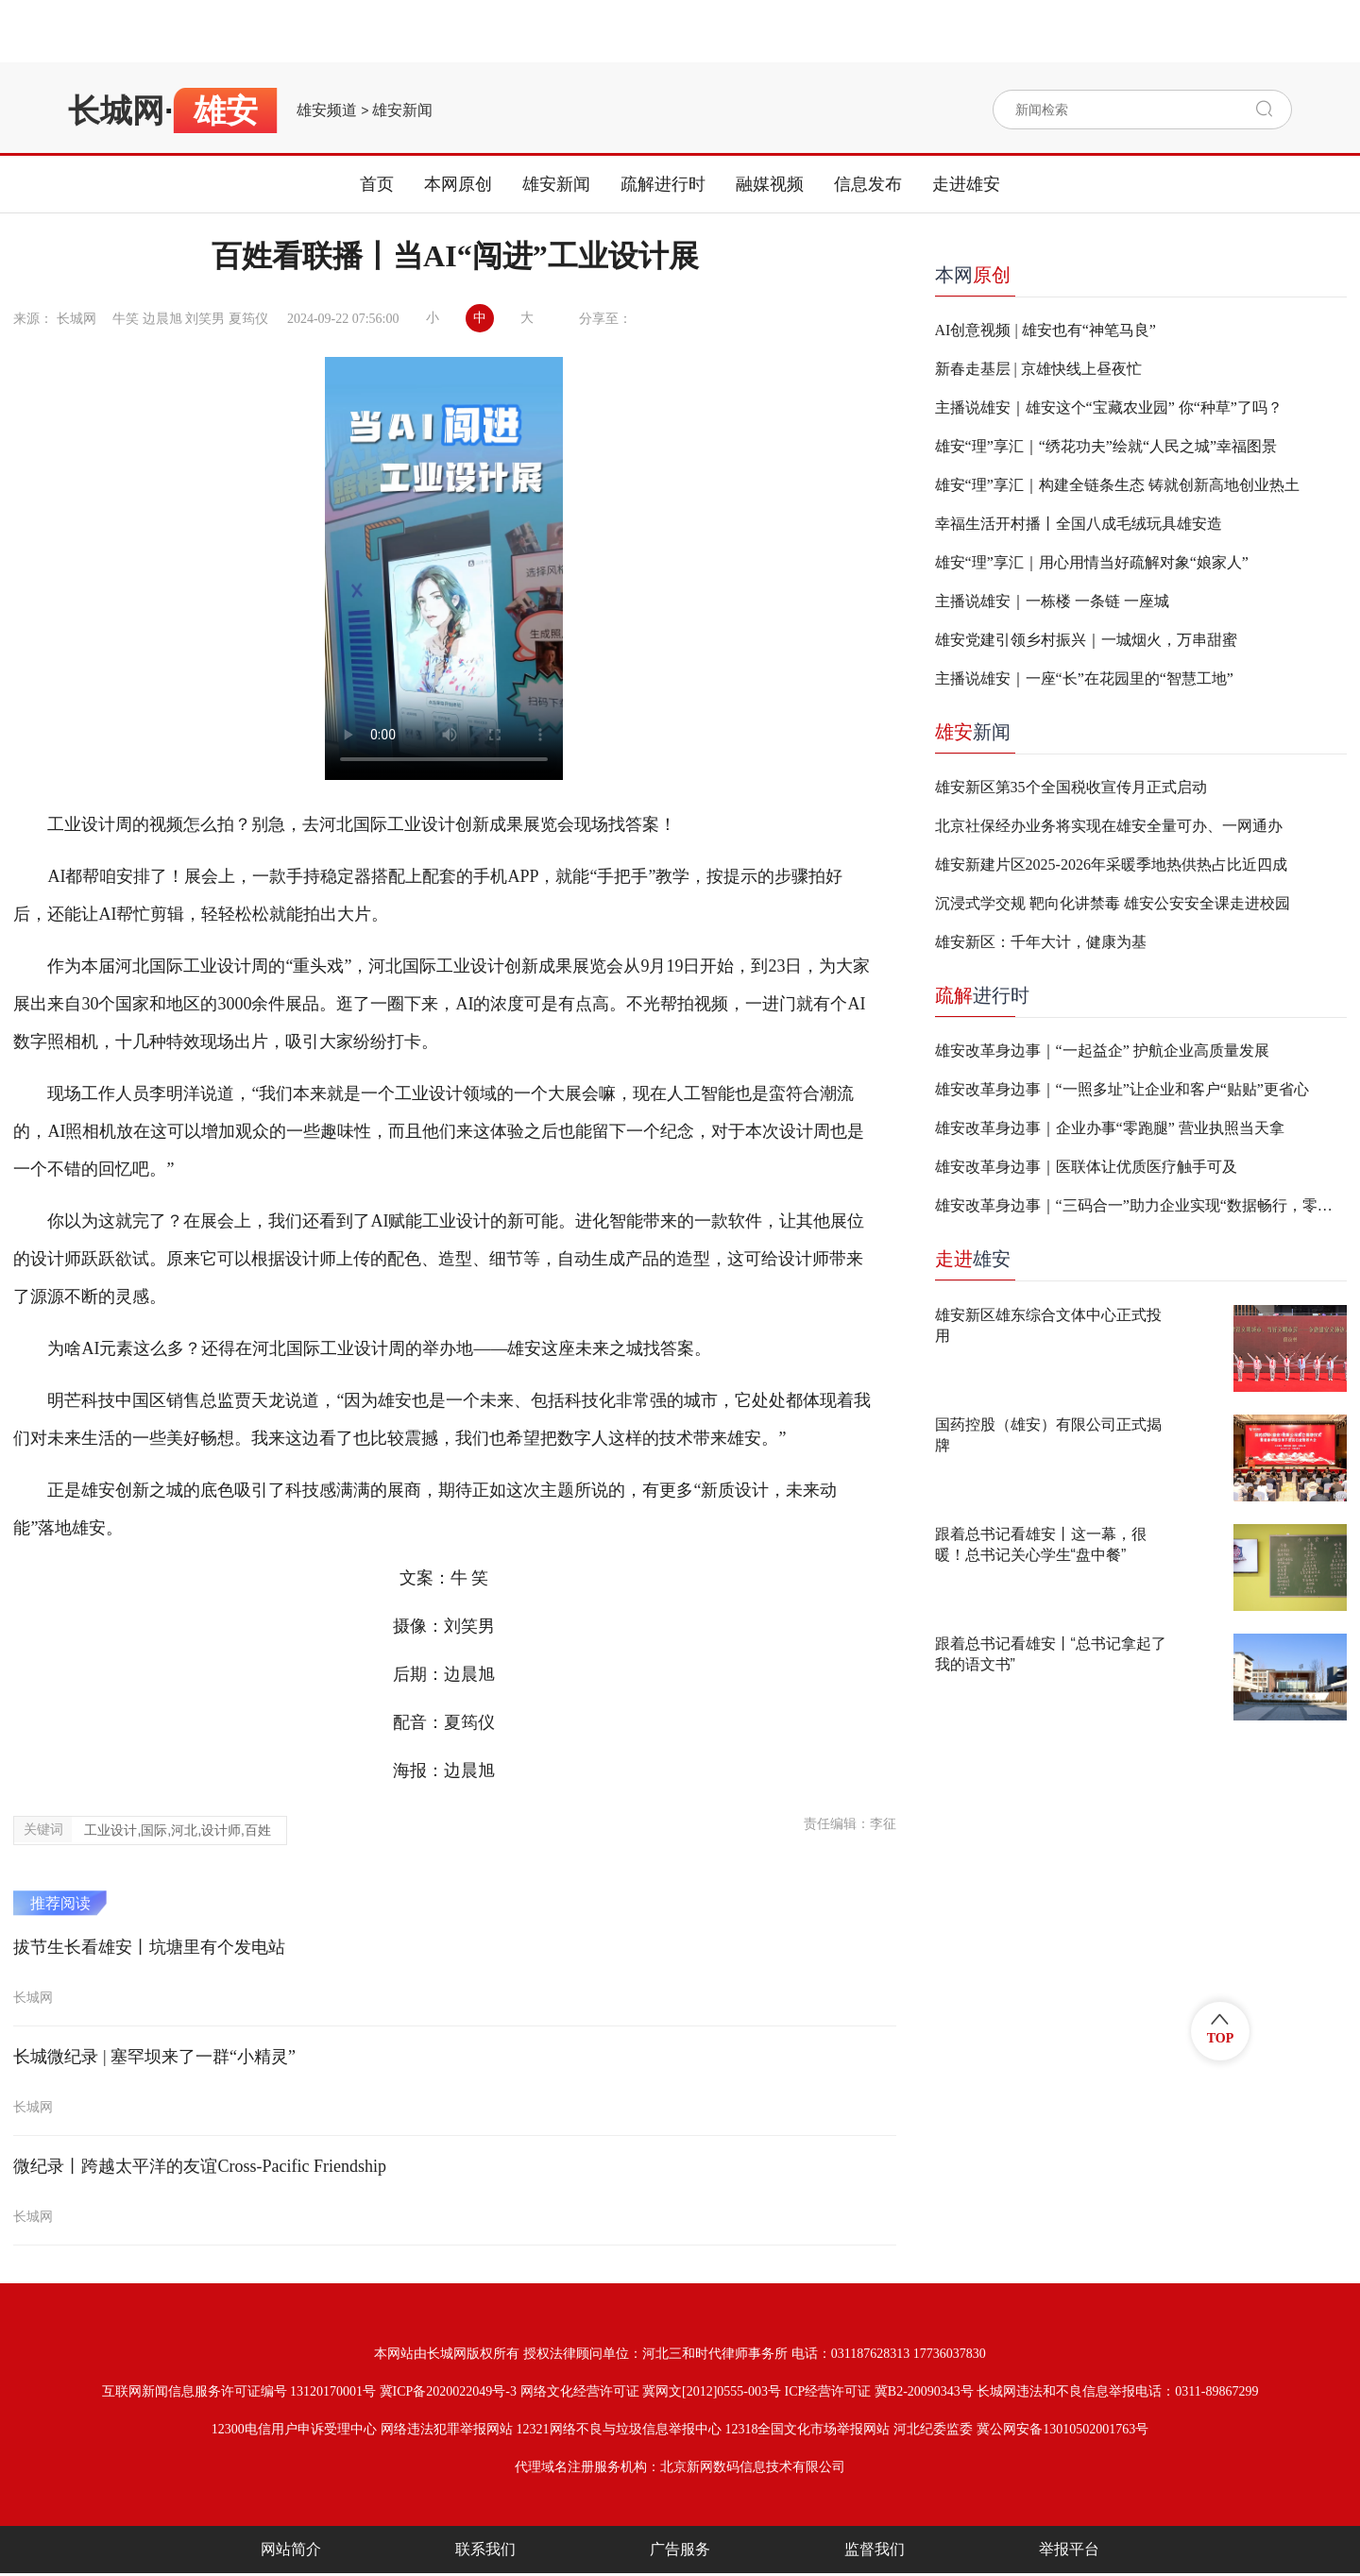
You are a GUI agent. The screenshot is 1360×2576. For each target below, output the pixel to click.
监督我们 (874, 2549)
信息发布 (868, 184)
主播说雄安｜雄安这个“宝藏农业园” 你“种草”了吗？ (1109, 407)
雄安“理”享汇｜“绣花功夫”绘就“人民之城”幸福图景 (1106, 446)
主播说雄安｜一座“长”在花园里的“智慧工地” (1084, 678)
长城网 (116, 110)
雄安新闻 (402, 110)
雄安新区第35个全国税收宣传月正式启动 (1071, 787)
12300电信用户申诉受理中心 (294, 2429)
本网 (973, 274)
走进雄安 (966, 184)
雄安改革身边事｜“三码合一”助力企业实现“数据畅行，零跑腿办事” (1141, 1205)
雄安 (973, 1258)
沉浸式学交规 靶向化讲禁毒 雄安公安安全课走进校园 (1112, 903)
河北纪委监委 (933, 2429)
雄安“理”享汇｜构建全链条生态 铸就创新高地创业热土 (1117, 485)
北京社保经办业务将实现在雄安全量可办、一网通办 (1109, 826)
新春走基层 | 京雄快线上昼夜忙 (1038, 369)
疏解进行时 (663, 184)
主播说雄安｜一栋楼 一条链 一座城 (1052, 601)
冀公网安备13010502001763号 (1062, 2429)
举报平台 (1069, 2549)
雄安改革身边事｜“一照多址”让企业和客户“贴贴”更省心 (1122, 1089)
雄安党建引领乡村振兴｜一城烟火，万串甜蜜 (1086, 640)
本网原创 (458, 184)
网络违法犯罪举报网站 (447, 2429)
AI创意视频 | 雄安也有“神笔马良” (1045, 330)
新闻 (973, 731)
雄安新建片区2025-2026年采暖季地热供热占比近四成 (1111, 864)
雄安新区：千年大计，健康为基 (1041, 942)
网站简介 (291, 2549)
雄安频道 (327, 110)
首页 (377, 184)
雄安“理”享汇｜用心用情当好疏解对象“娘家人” (1092, 562)
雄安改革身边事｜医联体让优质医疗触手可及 (1086, 1167)
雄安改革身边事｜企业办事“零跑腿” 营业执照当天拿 (1109, 1128)
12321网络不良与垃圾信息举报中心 (619, 2429)
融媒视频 (770, 184)
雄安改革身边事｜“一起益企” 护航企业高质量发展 (1102, 1050)
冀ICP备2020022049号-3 (448, 2391)
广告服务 (680, 2549)
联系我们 (485, 2549)
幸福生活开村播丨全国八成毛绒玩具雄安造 (1078, 524)
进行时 (982, 995)
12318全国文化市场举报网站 (807, 2429)
